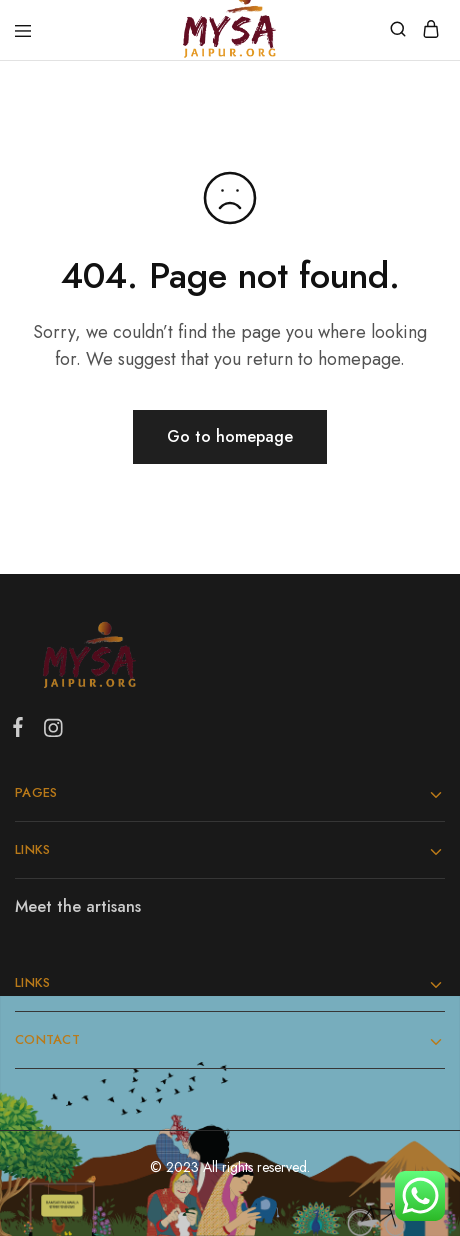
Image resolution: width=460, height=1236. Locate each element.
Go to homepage (230, 436)
